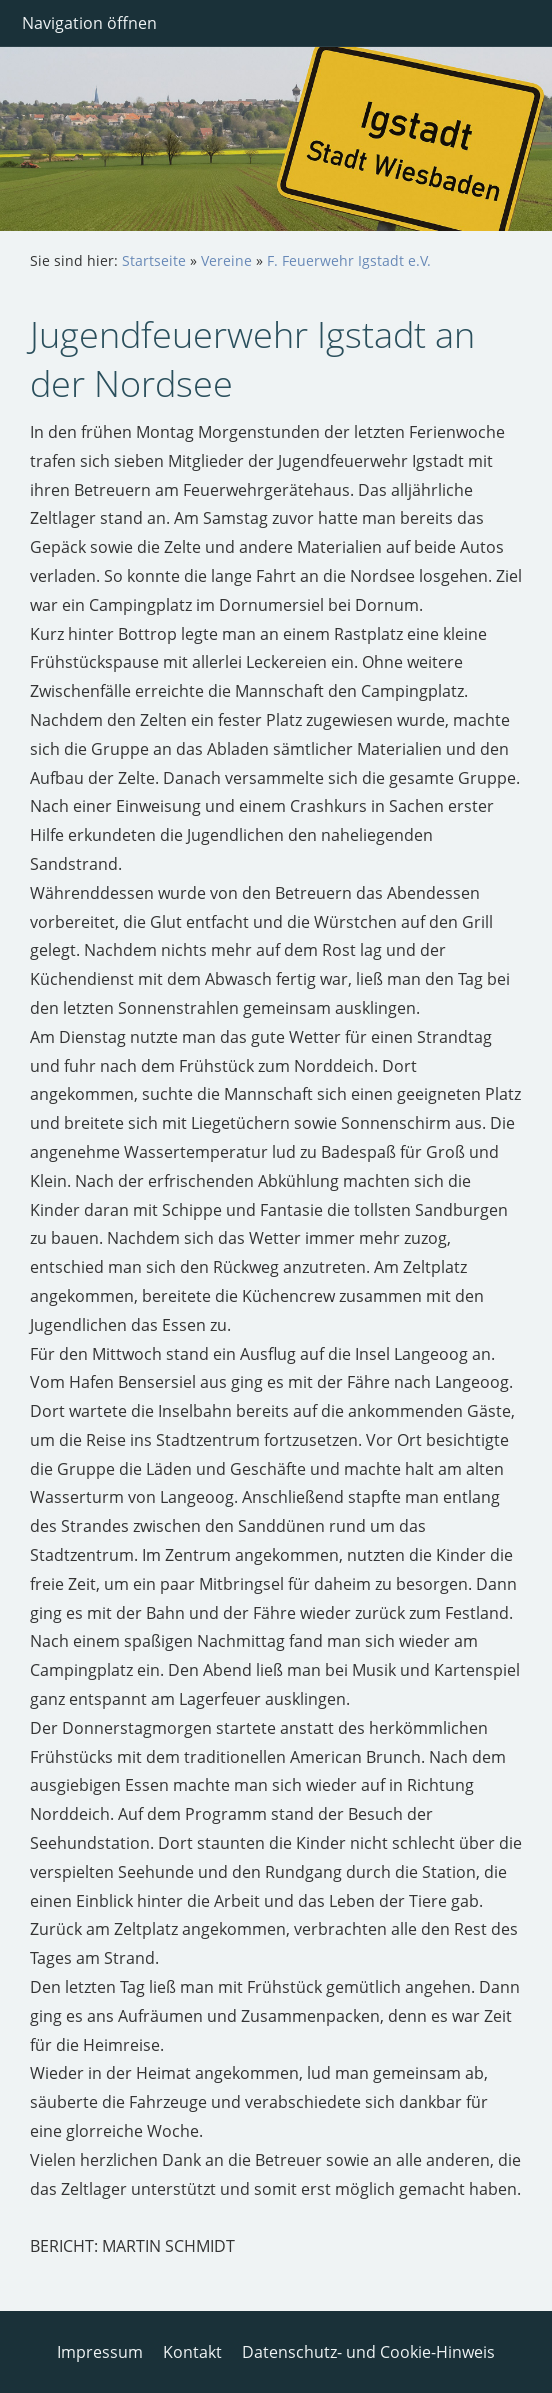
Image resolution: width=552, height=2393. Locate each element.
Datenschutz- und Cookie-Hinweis (368, 2352)
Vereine (226, 260)
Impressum (100, 2352)
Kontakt (192, 2352)
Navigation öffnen (89, 23)
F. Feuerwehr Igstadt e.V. (349, 260)
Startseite (154, 260)
